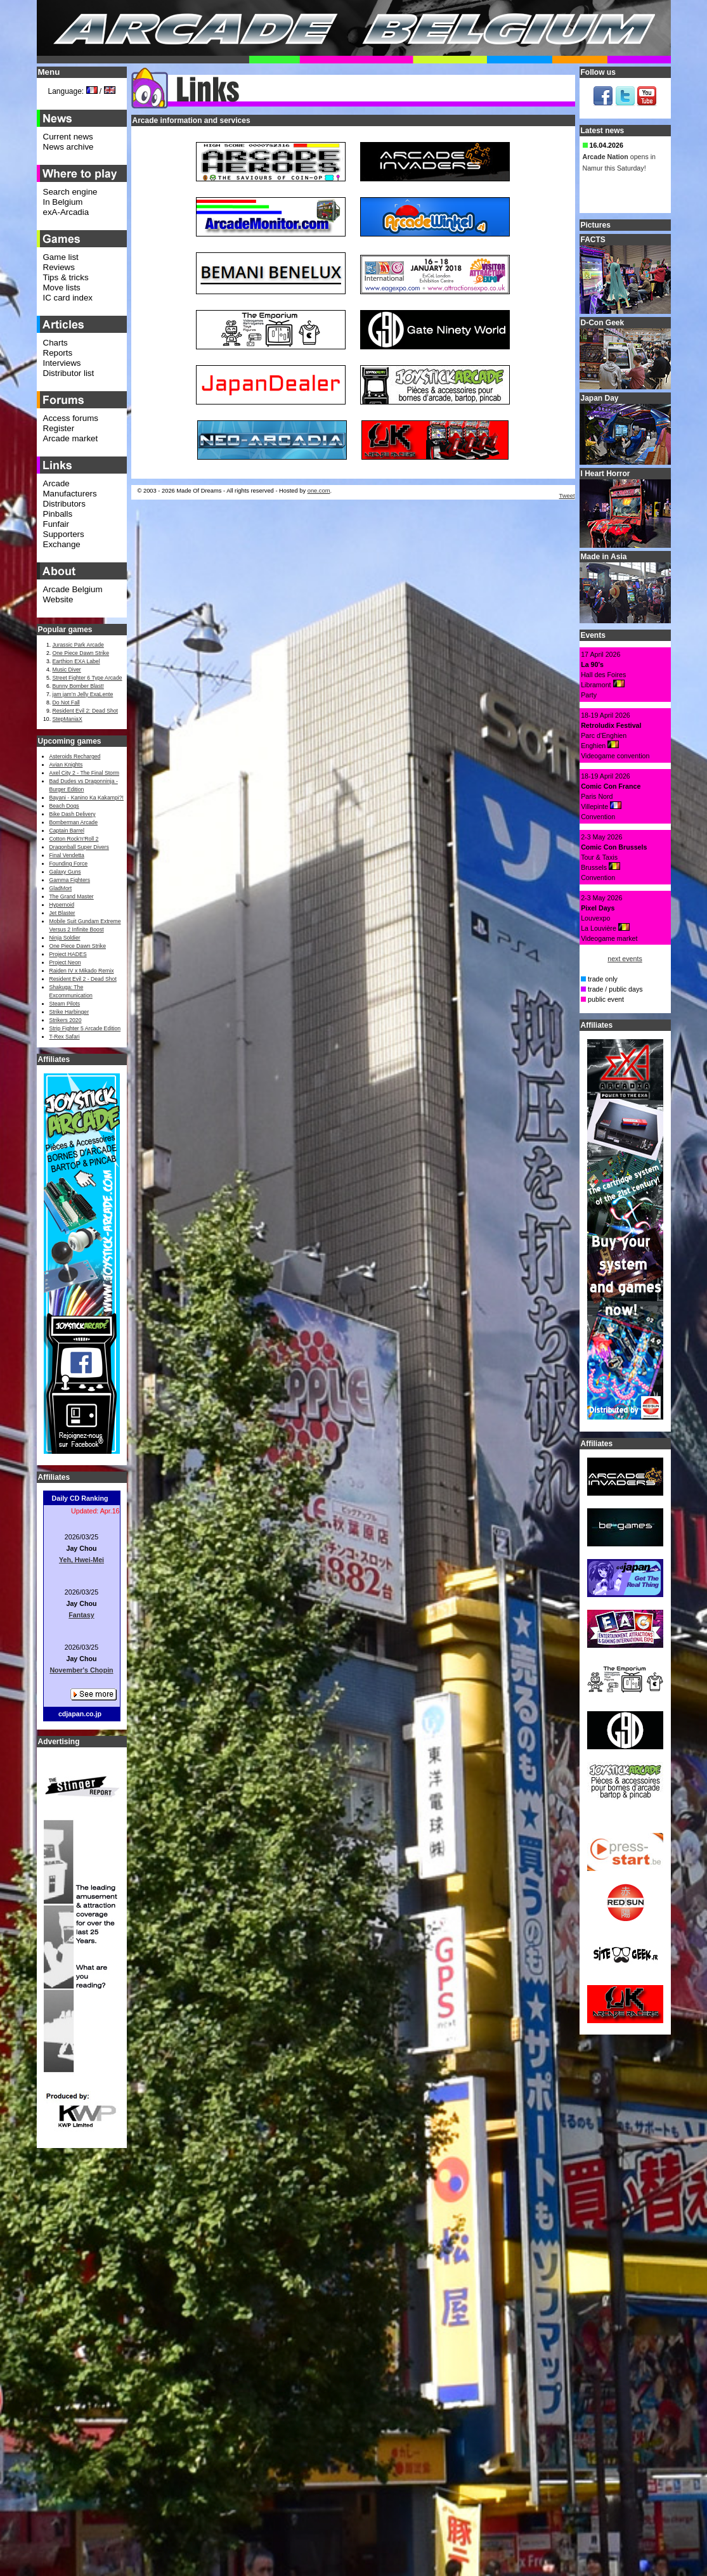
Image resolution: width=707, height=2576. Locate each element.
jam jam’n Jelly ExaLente (83, 694)
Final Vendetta (66, 855)
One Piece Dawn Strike (81, 653)
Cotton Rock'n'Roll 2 (74, 839)
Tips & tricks (66, 277)
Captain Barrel (66, 830)
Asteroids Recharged (75, 756)
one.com (319, 491)
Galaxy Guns (65, 872)
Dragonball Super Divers (79, 847)
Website (58, 599)
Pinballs (58, 514)
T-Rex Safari (64, 1036)
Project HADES (68, 954)
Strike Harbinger (69, 1012)
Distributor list (68, 373)
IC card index (68, 297)
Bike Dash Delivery (72, 814)
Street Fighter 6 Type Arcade (87, 678)
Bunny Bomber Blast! (78, 686)
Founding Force (68, 863)
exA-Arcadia (66, 212)
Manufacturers (70, 493)
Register (59, 428)
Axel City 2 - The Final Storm (84, 773)
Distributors (64, 503)
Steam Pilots (65, 1003)
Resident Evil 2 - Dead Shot (83, 979)
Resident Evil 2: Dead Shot (85, 711)
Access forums (70, 418)
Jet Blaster (62, 913)
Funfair (56, 524)
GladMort (60, 888)
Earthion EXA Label (76, 661)
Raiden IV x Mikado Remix (81, 971)
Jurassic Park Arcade (78, 645)
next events (624, 958)
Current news (68, 136)
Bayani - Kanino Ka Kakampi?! (86, 797)
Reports (58, 353)
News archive (68, 147)
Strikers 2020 (65, 1020)
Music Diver (67, 669)
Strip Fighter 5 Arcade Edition (85, 1028)
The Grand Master (71, 896)
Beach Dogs (64, 806)
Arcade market (70, 438)
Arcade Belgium (73, 589)
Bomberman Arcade (73, 822)
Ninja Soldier (65, 938)
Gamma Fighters (69, 880)
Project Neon (65, 962)
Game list (61, 257)
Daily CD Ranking (80, 1498)
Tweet (567, 496)
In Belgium (63, 202)
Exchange (62, 544)
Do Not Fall (66, 702)
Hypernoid (61, 905)
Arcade (56, 483)
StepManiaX (67, 719)
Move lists (62, 287)
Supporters (63, 534)
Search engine (70, 192)
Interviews (62, 363)
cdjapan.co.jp (79, 1714)
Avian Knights (66, 764)
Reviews (59, 267)
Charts (55, 342)
